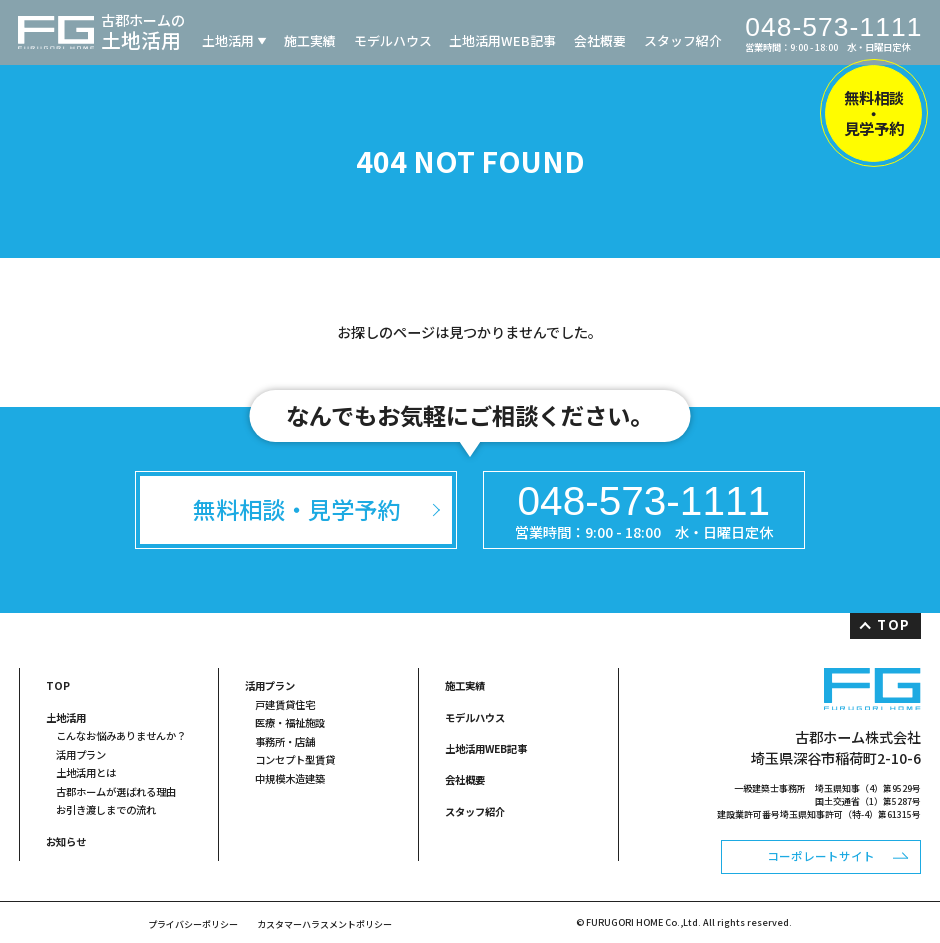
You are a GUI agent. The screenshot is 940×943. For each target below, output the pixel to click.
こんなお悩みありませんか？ (121, 735)
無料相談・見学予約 (874, 112)
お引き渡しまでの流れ (106, 809)
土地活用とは (86, 772)
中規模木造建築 (290, 778)
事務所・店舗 (285, 741)
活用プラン (81, 754)
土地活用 (228, 40)
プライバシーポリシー (193, 924)
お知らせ (66, 841)
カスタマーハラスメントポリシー (324, 924)
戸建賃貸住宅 (285, 704)
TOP (893, 624)
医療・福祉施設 (290, 722)
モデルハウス (393, 40)
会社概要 (600, 40)
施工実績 (310, 40)
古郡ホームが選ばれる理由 (116, 791)
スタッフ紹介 (683, 40)
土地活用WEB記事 (502, 40)
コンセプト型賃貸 (295, 759)
